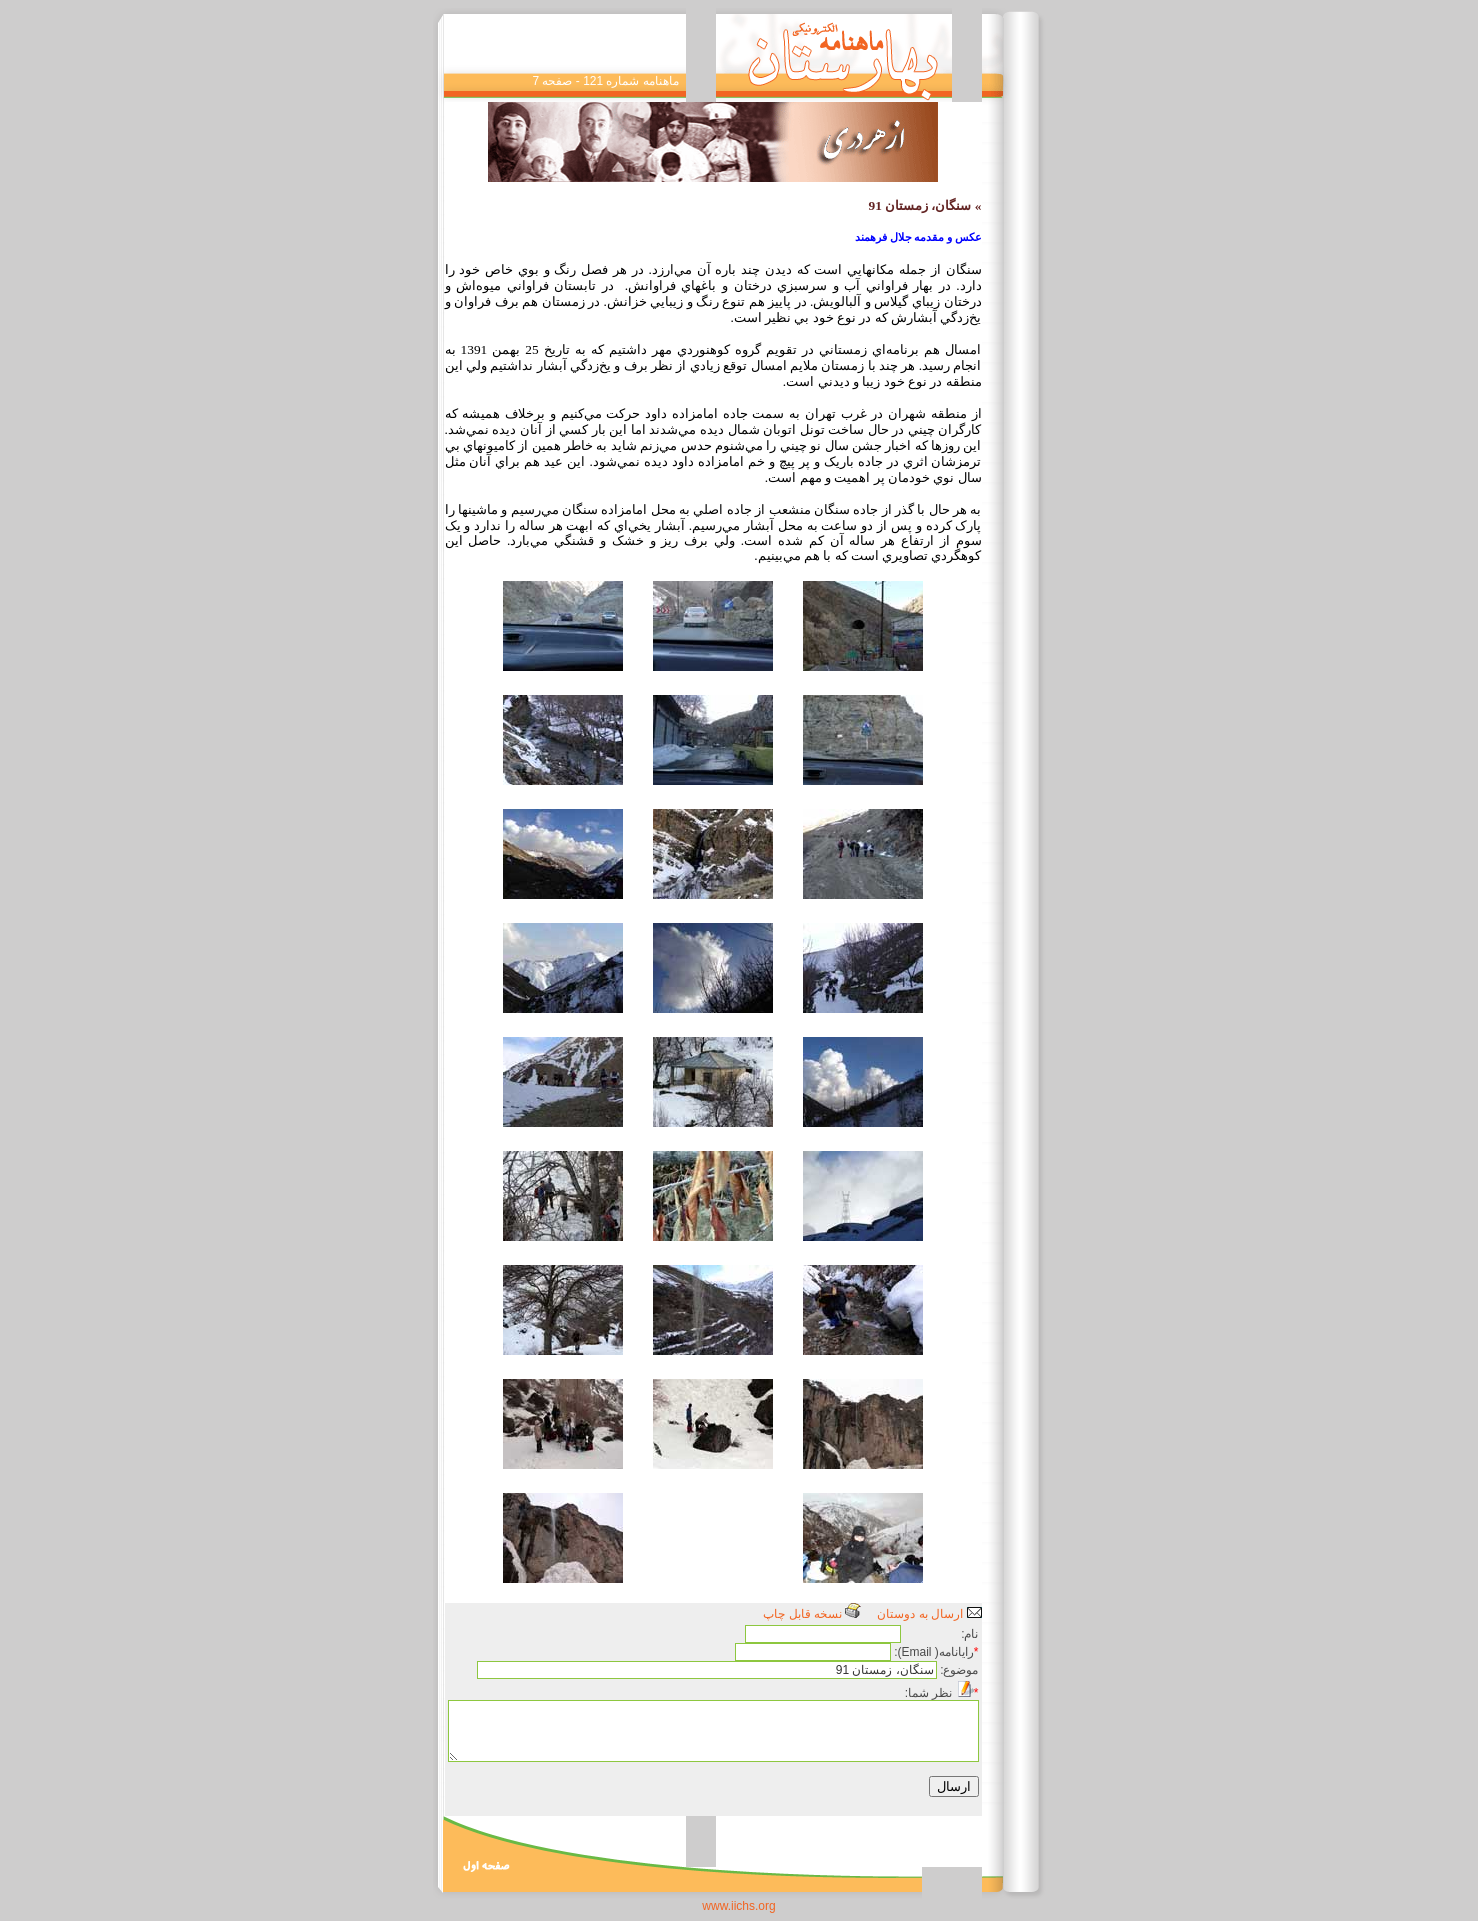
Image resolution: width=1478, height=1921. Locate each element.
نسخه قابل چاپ (812, 1614)
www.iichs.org (738, 1906)
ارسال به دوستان (929, 1614)
